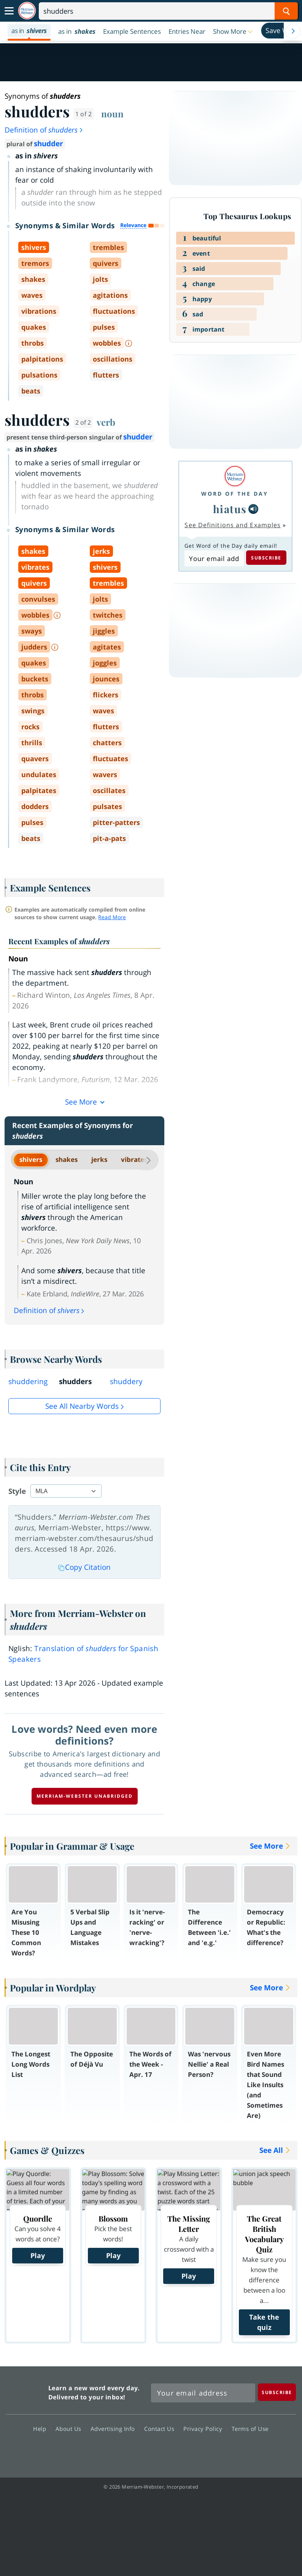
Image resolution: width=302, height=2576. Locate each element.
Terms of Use (250, 2428)
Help (41, 2428)
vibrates (134, 1159)
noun (112, 113)
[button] (233, 31)
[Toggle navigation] (9, 11)
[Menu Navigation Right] (292, 31)
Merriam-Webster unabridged (85, 1796)
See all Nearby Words (82, 1406)
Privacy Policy (204, 2428)
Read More (112, 917)
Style (17, 1491)
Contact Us (161, 2428)
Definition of (44, 130)
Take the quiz (264, 2322)
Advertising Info (115, 2428)
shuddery (126, 1381)
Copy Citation (84, 1567)
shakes (67, 1159)
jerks (99, 1159)
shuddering (28, 1381)
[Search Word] (286, 11)
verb (106, 422)
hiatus (230, 509)
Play (37, 2255)
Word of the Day (234, 493)
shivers (30, 1159)
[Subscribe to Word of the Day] (213, 558)
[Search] (168, 11)
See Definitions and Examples (232, 525)
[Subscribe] (277, 2392)
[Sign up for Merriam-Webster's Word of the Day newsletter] (203, 2392)
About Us (71, 2428)
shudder (48, 144)
